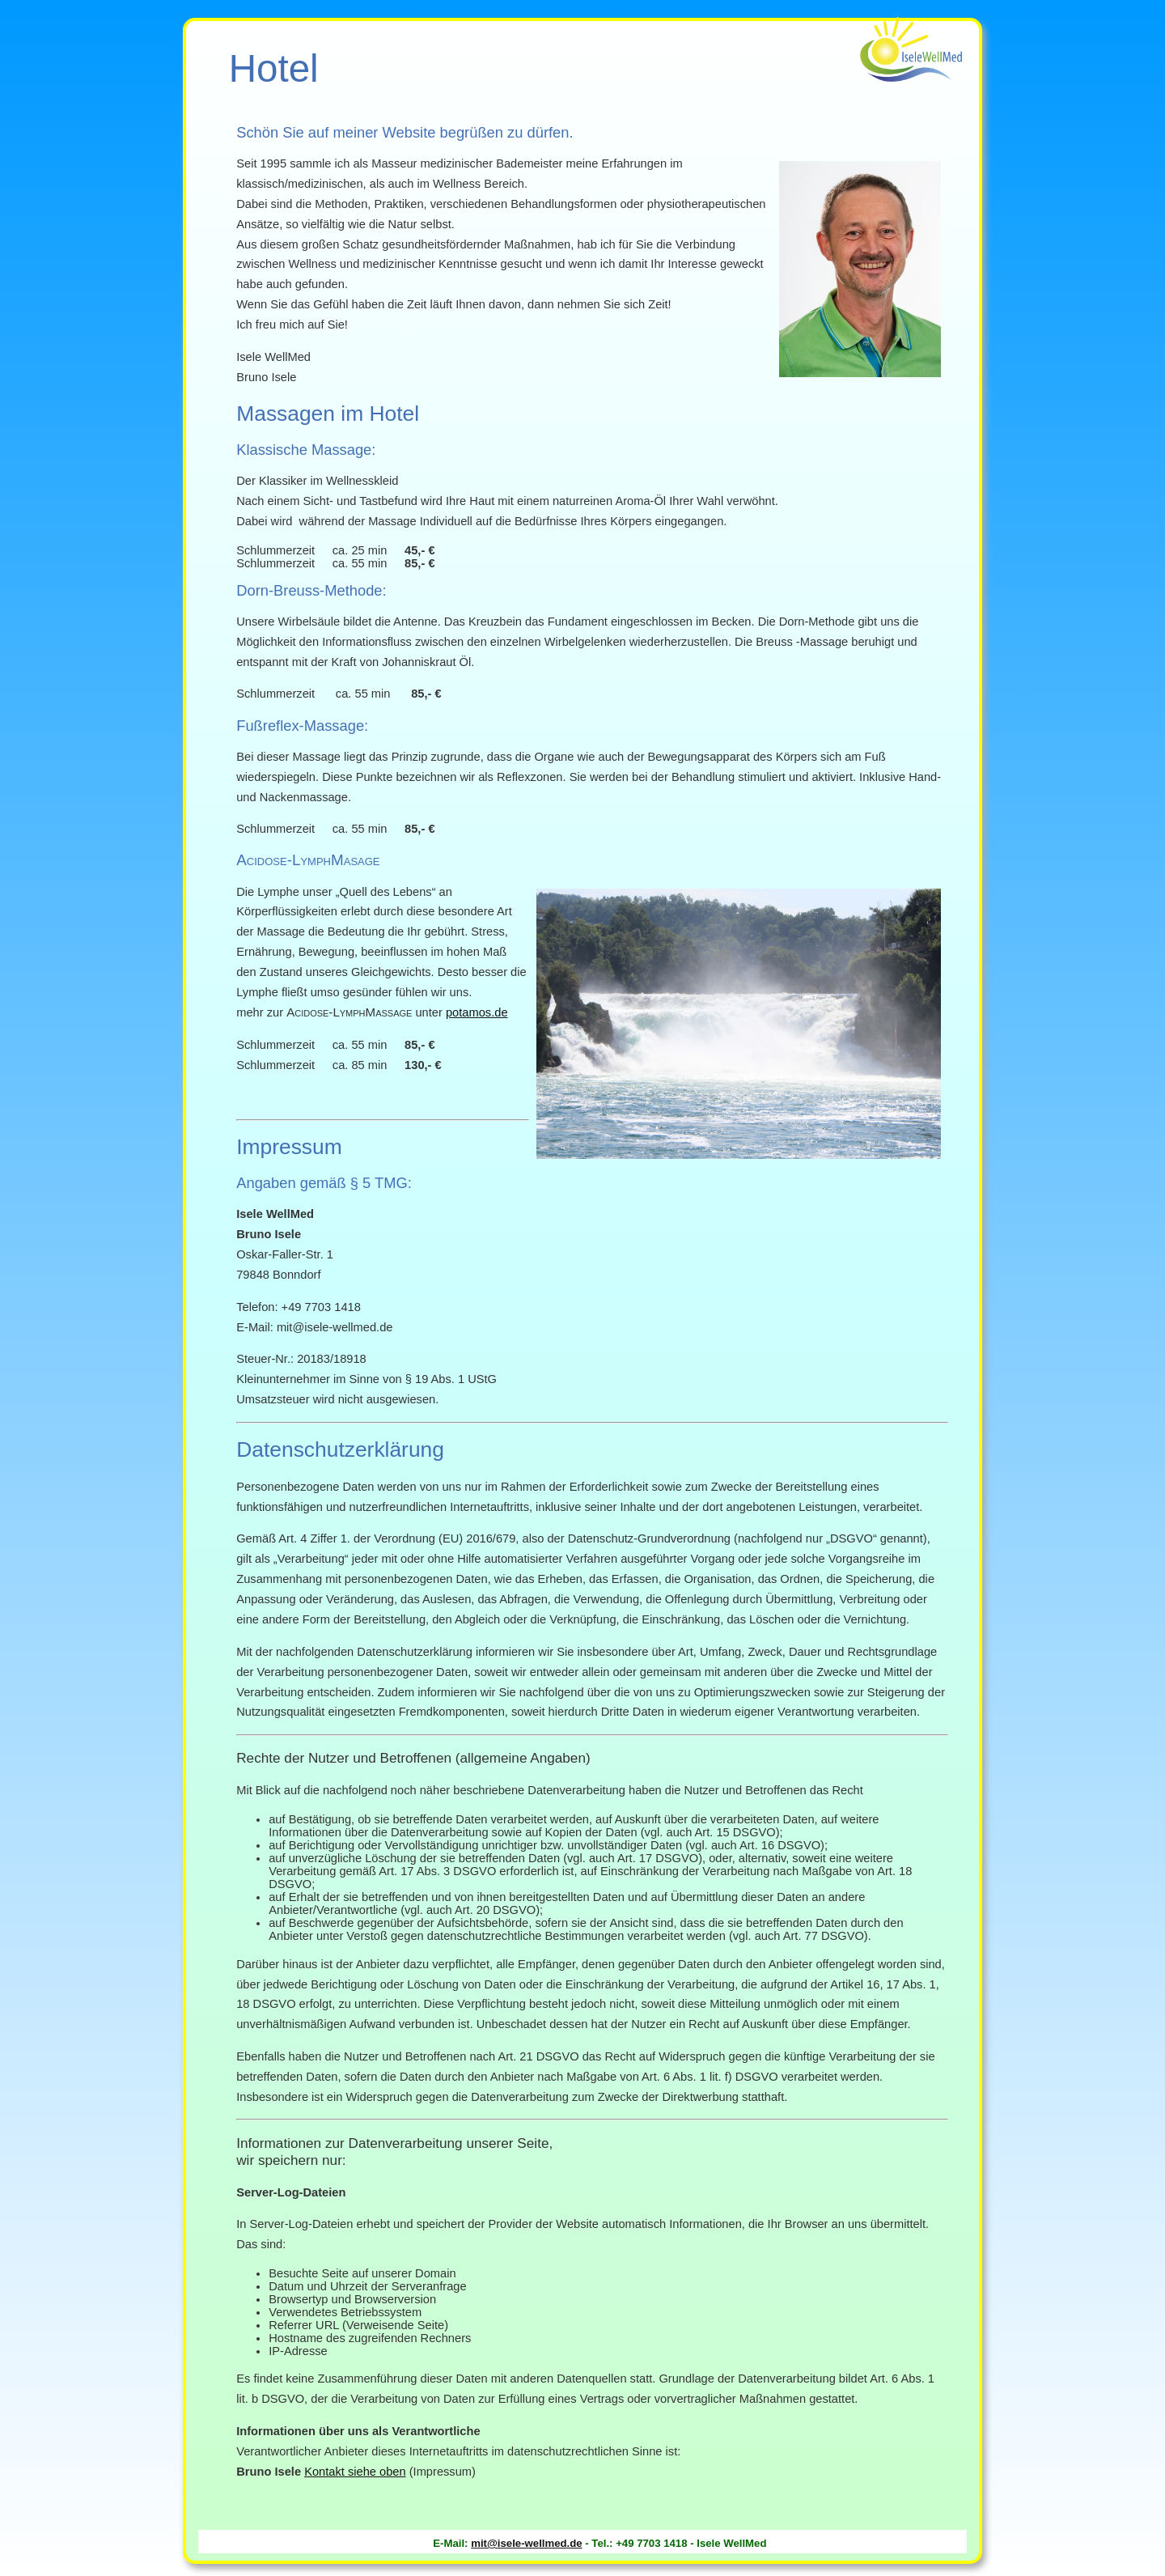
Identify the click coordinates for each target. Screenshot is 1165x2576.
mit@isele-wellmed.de (526, 2543)
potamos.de (477, 1012)
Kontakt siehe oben (355, 2471)
